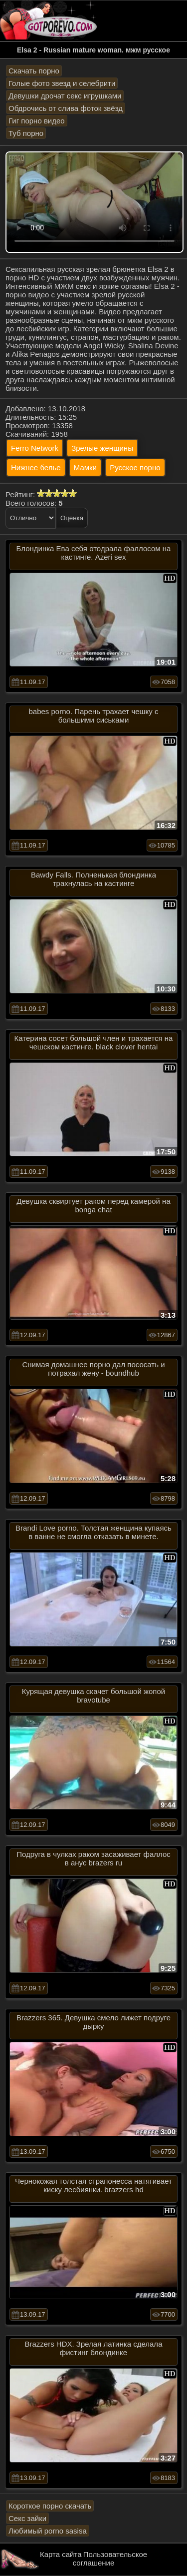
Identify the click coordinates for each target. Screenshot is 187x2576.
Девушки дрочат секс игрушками (64, 95)
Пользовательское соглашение (110, 2558)
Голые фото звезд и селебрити (61, 83)
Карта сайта (61, 2554)
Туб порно (25, 133)
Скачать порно (33, 70)
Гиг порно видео (36, 120)
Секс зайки (27, 2518)
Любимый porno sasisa (47, 2531)
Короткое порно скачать (49, 2506)
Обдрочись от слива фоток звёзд (65, 108)
